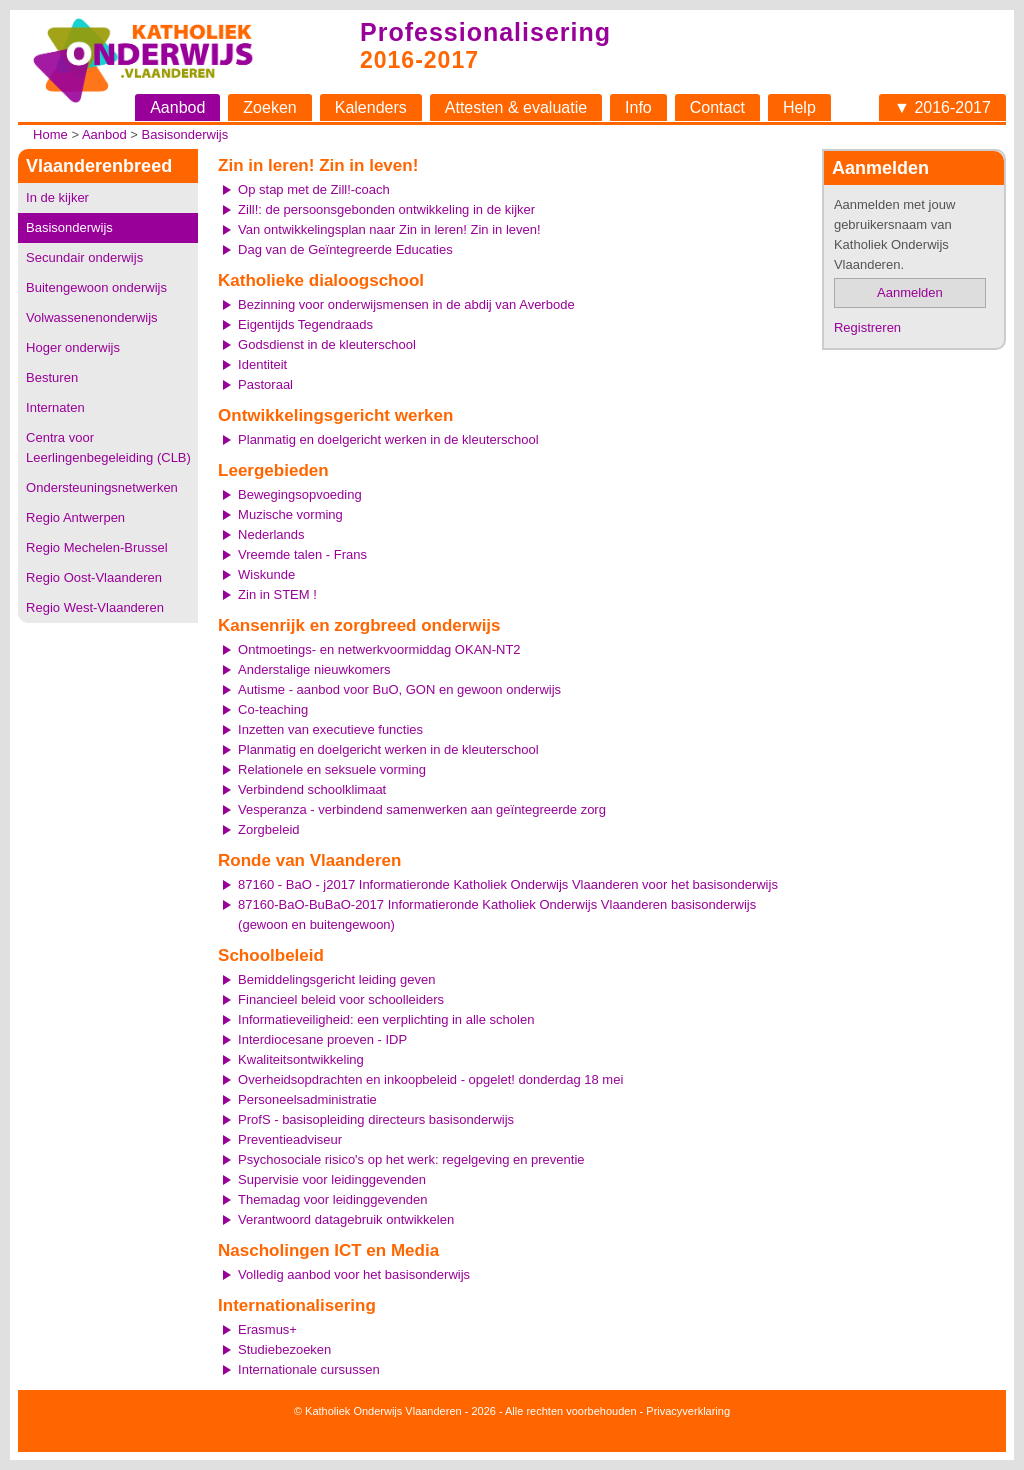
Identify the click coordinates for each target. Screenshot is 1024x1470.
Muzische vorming (290, 514)
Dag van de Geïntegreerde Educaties (345, 249)
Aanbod (177, 107)
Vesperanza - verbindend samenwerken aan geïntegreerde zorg (422, 809)
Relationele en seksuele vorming (332, 769)
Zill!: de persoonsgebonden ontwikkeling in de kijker (386, 209)
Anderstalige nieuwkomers (314, 669)
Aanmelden (910, 292)
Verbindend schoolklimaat (312, 789)
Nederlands (271, 534)
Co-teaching (273, 709)
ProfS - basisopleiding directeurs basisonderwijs (376, 1119)
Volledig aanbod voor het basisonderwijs (354, 1274)
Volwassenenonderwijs (92, 317)
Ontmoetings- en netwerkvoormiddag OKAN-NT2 (379, 649)
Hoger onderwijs (73, 347)
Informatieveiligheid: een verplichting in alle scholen (386, 1019)
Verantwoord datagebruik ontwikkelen (346, 1219)
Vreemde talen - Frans (302, 554)
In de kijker (57, 197)
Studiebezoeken (284, 1349)
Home (50, 134)
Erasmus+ (267, 1329)
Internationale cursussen (309, 1369)
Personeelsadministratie (307, 1099)
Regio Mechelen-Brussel (97, 547)
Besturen (52, 377)
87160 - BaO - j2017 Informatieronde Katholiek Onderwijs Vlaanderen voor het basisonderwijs (508, 884)
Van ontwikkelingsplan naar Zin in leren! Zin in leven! (389, 229)
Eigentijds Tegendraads (305, 324)
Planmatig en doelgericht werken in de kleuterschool (388, 439)
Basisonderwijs (185, 134)
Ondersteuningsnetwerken (102, 487)
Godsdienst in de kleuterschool (327, 344)
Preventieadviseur (290, 1139)
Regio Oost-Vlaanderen (94, 577)
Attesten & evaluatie (516, 107)
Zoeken (269, 107)
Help (799, 107)
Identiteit (262, 364)
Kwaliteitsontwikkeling (301, 1059)
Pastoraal (265, 384)
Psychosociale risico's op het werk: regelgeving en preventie (411, 1159)
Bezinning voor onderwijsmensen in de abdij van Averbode (406, 304)
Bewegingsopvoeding (300, 494)
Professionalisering (485, 32)
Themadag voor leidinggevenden (332, 1199)
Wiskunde (266, 574)
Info (638, 107)
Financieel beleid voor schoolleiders (341, 999)
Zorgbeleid (268, 829)
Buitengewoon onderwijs (96, 287)
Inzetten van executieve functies (330, 729)
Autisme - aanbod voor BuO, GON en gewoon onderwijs (399, 689)
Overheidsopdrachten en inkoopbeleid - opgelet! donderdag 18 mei (430, 1079)
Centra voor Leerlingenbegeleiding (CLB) (108, 447)
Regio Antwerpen (75, 517)
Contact (717, 107)
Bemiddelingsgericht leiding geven (336, 979)
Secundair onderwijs (84, 257)
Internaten (55, 407)
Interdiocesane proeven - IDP (322, 1039)
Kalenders (371, 107)
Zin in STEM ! (277, 594)
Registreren (867, 327)
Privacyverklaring (688, 1411)
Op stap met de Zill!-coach (314, 189)
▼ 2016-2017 (942, 107)
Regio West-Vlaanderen (95, 607)
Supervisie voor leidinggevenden (332, 1179)
